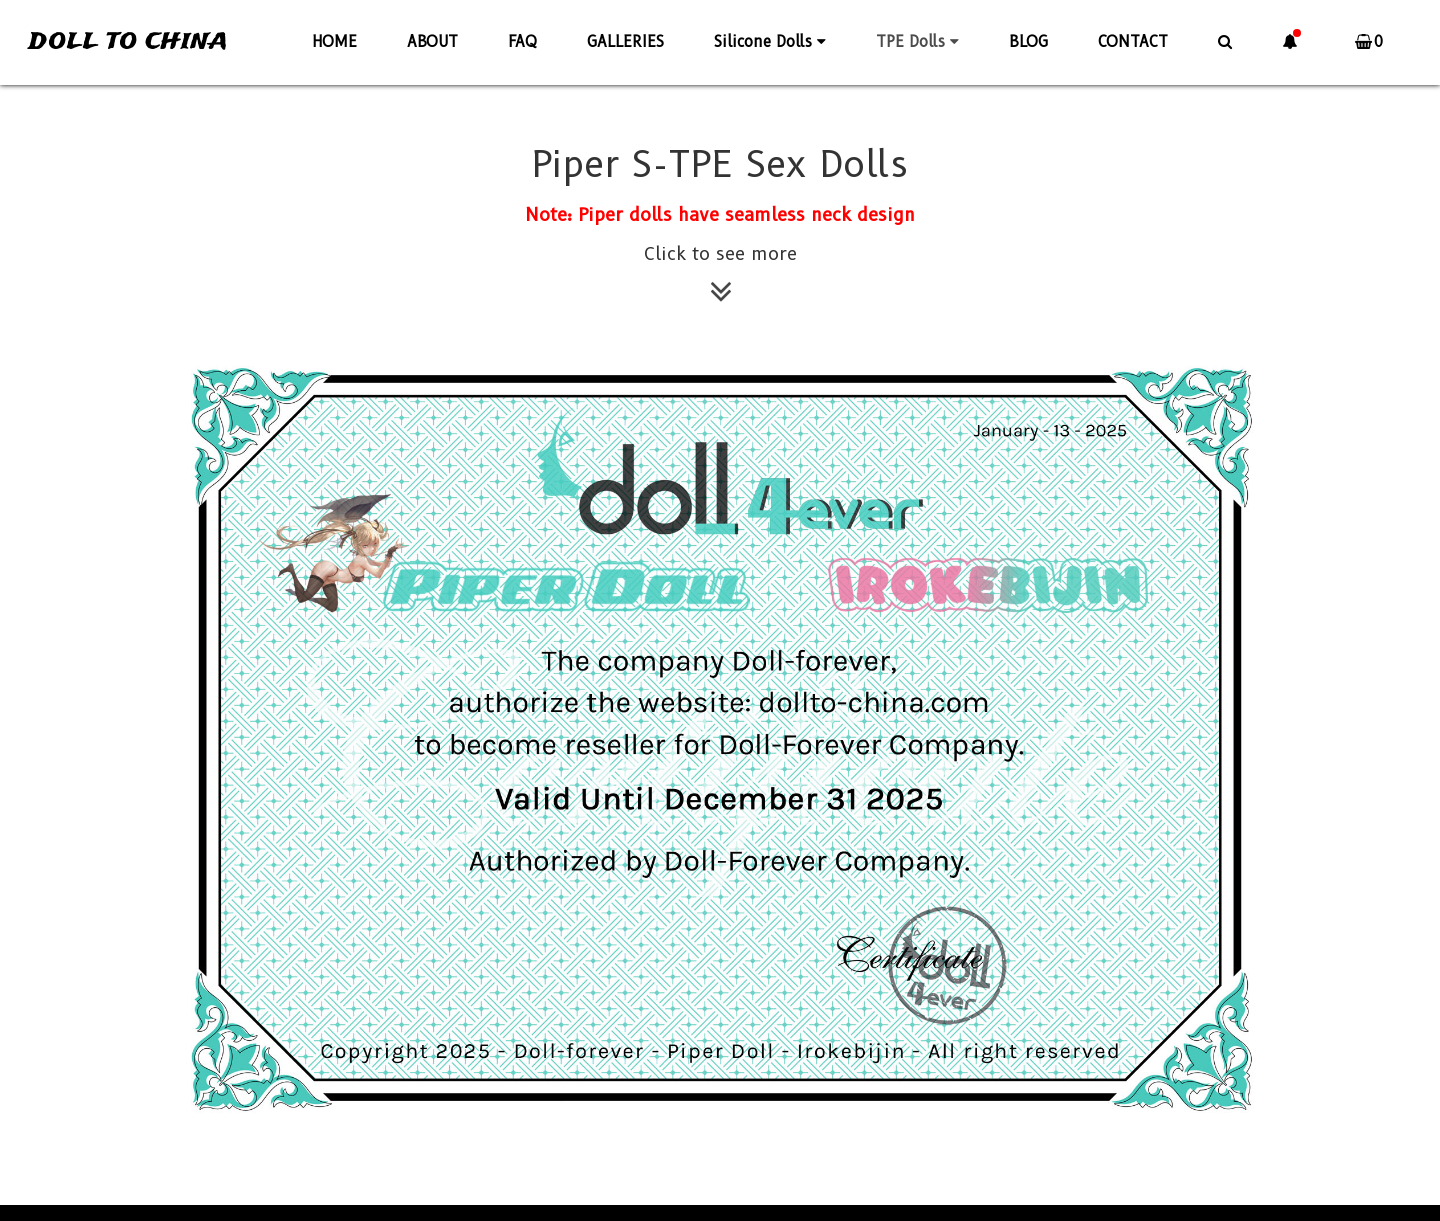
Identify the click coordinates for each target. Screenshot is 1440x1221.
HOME (334, 42)
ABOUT (432, 42)
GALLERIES (625, 42)
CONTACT (1133, 42)
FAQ (522, 42)
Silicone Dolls (770, 42)
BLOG (1028, 42)
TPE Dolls (917, 42)
